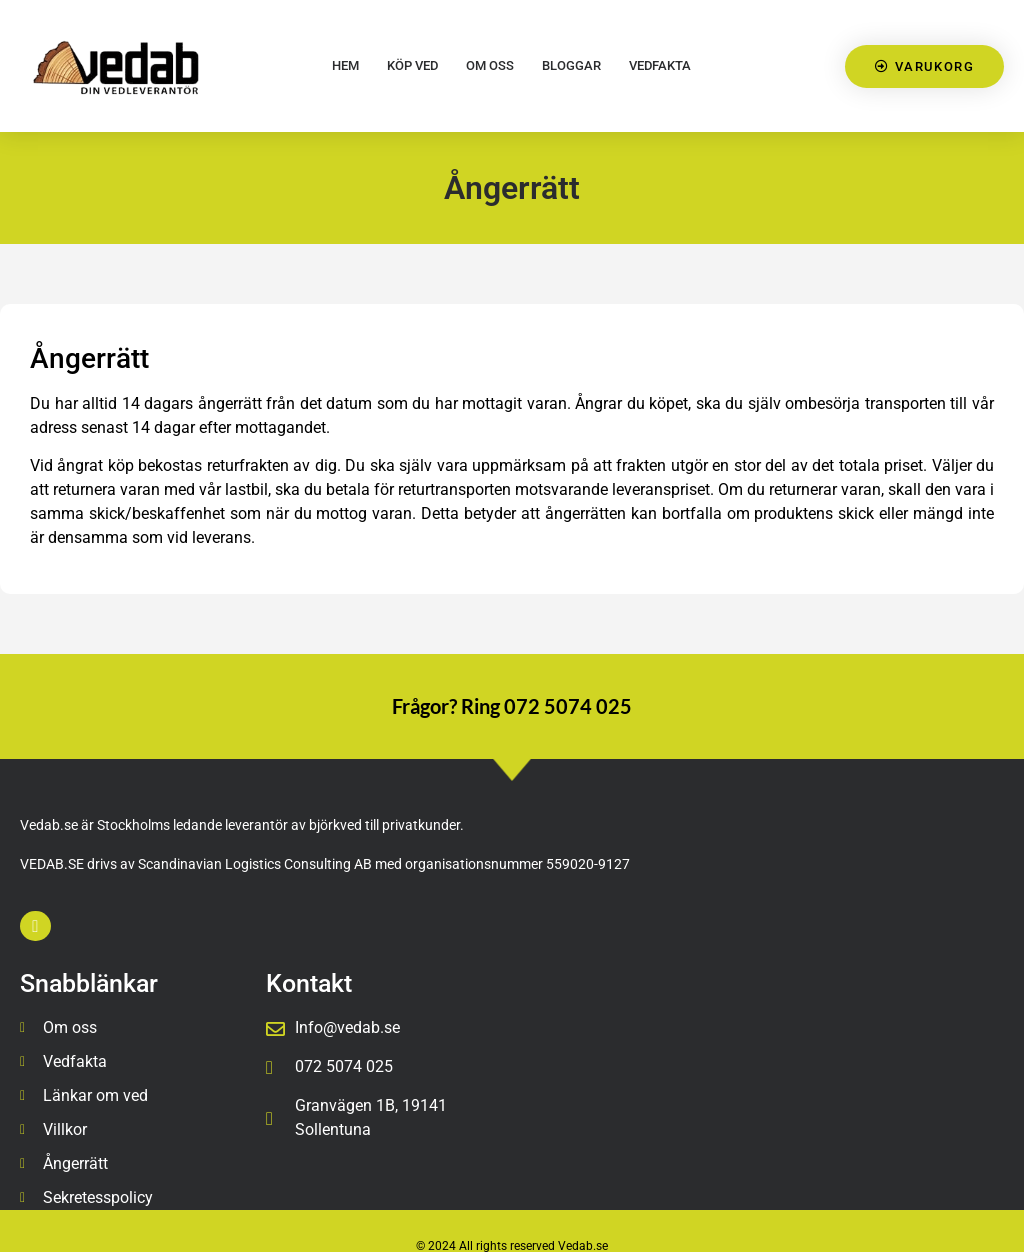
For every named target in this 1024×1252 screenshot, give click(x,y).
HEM (345, 65)
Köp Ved (412, 65)
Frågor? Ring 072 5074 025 (512, 706)
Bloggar (571, 65)
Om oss (490, 65)
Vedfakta (660, 65)
